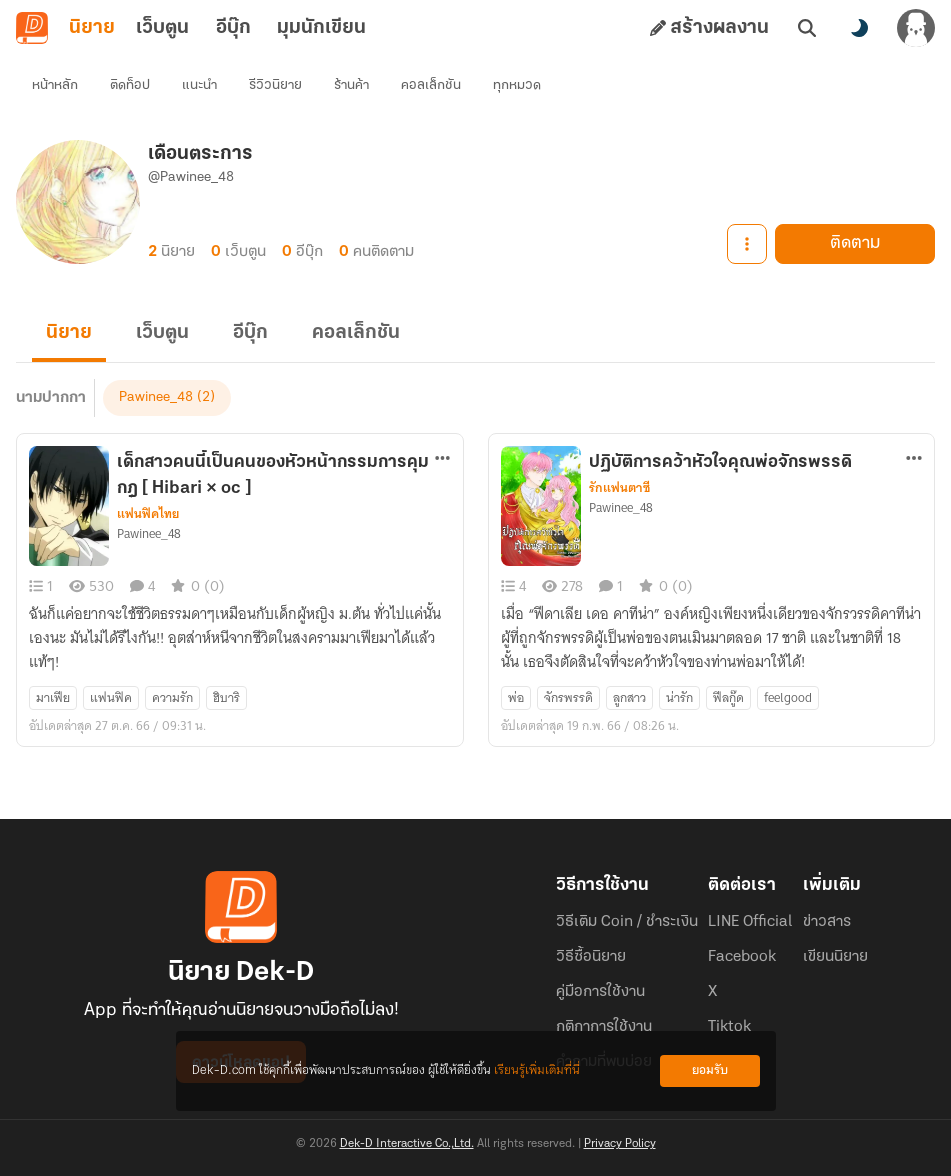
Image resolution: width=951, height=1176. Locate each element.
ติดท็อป (130, 85)
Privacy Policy (620, 1144)
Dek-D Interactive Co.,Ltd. (407, 1144)
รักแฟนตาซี (619, 488)
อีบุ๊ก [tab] (233, 28)
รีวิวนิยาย (275, 85)
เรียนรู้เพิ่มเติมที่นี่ (537, 1070)
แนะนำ (199, 85)
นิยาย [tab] (92, 28)
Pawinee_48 (156, 397)
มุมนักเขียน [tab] (321, 28)
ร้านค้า (351, 85)
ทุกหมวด (517, 85)
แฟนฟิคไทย (148, 514)
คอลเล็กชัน (431, 85)
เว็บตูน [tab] (162, 28)
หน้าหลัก (55, 85)
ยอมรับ (710, 1070)
